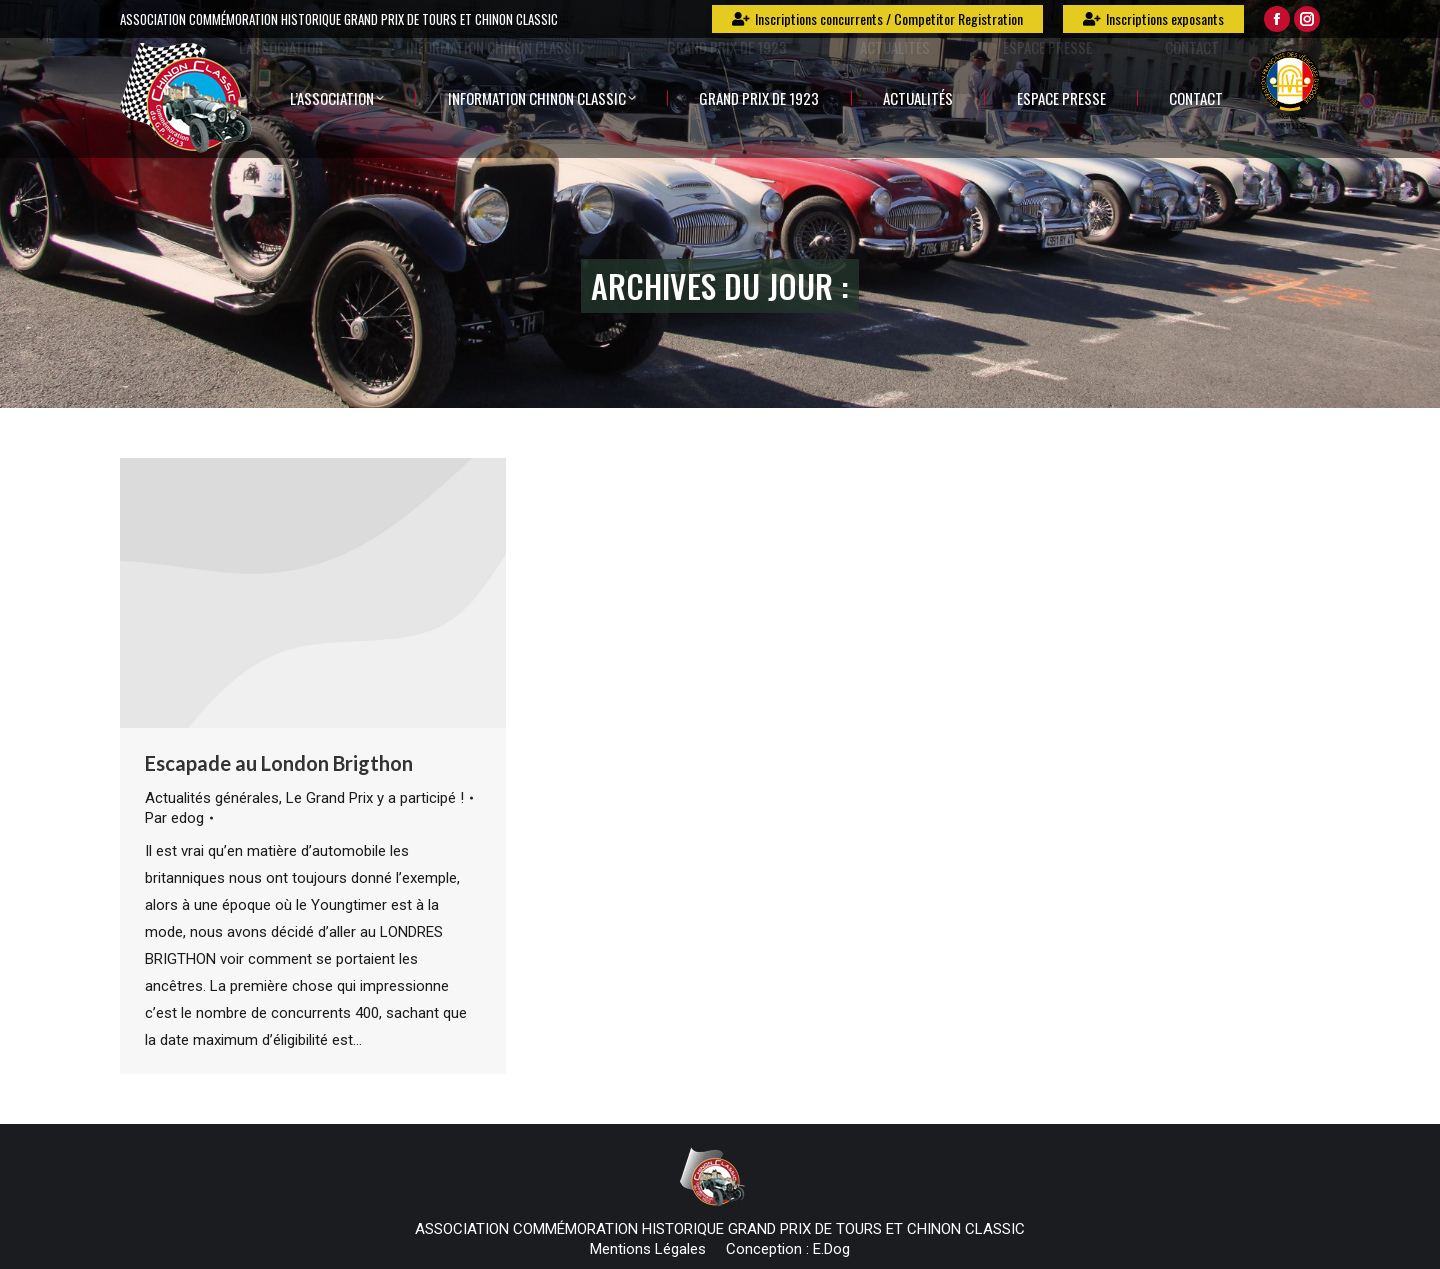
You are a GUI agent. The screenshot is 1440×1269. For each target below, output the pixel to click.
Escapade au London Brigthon (279, 763)
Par (174, 818)
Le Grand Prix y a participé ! (375, 798)
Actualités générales (212, 798)
